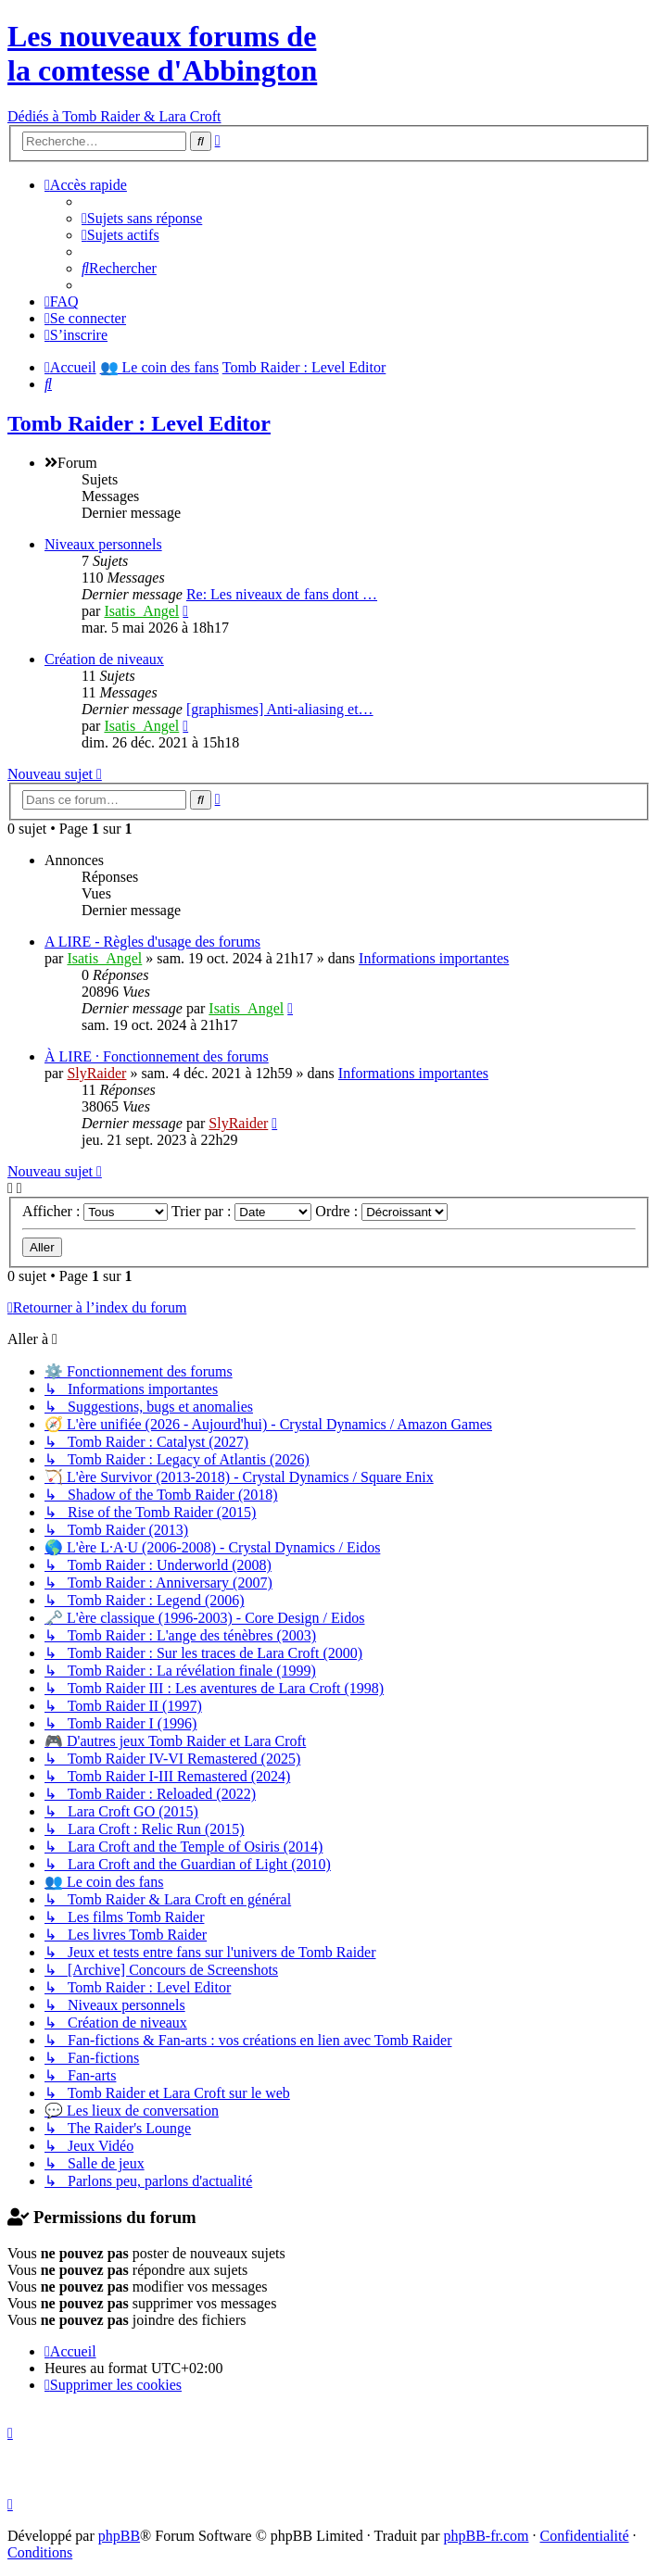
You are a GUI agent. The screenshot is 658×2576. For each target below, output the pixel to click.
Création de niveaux (104, 659)
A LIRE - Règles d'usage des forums (152, 941)
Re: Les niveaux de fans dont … (281, 594)
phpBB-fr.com (486, 2536)
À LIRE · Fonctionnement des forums (156, 1056)
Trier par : (241, 1211)
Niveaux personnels (103, 544)
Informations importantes (434, 958)
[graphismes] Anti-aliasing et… (279, 709)
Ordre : (381, 1211)
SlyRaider (96, 1073)
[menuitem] (142, 218)
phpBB (119, 2536)
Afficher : (95, 1211)
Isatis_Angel (141, 611)
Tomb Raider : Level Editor (139, 423)
